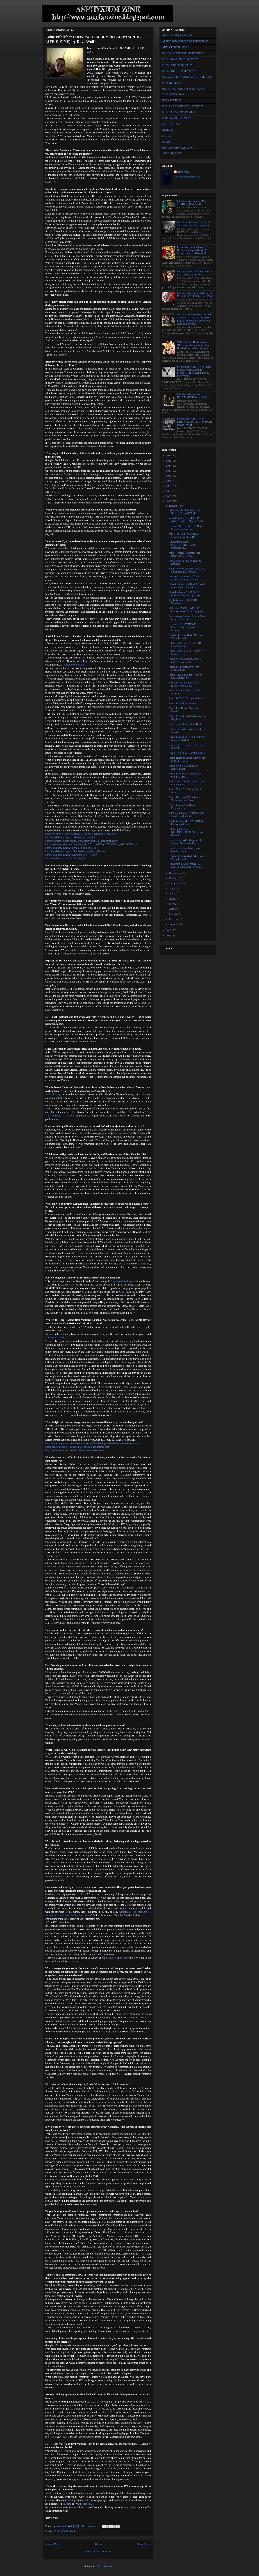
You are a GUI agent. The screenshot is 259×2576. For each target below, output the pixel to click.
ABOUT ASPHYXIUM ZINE (177, 35)
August (173, 888)
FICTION (167, 136)
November (174, 873)
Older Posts (144, 2544)
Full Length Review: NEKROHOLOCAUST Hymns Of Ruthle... (186, 832)
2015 (169, 935)
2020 (169, 486)
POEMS (166, 141)
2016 (169, 930)
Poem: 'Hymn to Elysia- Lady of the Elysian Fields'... (187, 759)
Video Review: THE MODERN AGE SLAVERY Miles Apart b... (187, 520)
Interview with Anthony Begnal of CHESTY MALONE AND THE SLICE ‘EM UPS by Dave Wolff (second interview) (194, 319)
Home (98, 2544)
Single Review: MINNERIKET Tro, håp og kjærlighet (187, 823)
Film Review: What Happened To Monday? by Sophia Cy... (185, 842)
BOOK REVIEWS (171, 100)
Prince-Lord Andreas (121, 1281)
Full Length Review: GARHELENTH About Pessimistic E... (182, 545)
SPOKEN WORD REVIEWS (177, 118)
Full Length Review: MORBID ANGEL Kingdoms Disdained (185, 865)
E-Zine (67, 2503)
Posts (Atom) (105, 2566)
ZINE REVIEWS (171, 124)
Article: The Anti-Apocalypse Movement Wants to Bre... (183, 535)
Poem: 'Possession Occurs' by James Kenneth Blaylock (187, 738)
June (171, 898)
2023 (169, 470)
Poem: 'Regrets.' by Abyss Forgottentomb (182, 807)
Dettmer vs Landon (74, 664)
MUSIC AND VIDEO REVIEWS (179, 112)
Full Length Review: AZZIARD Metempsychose (185, 645)
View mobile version (98, 2551)
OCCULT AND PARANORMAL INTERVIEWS (187, 77)
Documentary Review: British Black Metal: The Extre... (187, 618)
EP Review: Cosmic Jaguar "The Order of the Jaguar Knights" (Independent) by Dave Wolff (193, 250)
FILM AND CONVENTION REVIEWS (182, 106)
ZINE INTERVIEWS (64, 2531)
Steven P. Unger (53, 1094)
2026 (169, 455)
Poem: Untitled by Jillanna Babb (185, 724)
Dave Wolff (183, 171)
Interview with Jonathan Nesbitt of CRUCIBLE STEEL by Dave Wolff (195, 295)
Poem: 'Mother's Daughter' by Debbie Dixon (184, 767)
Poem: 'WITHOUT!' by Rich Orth (186, 698)
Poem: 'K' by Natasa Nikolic (183, 703)
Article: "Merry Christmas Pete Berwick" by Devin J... (184, 554)
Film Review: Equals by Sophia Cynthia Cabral (185, 849)
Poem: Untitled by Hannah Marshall (187, 753)
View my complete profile (187, 176)
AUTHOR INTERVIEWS (175, 47)
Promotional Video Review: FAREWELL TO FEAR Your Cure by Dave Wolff (194, 421)
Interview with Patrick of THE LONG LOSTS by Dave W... (184, 578)
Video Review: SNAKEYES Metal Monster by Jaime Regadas (186, 586)
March (172, 914)
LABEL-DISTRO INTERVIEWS (179, 71)
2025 (169, 460)
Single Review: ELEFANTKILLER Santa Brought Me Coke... (187, 570)
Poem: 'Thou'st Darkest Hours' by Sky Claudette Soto (185, 676)
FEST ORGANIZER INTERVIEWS (180, 59)
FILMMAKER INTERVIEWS (177, 65)
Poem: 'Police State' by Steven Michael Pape (184, 668)
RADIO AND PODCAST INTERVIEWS (183, 88)
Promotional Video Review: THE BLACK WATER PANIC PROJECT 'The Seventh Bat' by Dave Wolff (194, 371)
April (172, 909)
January (173, 924)
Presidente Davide (54, 1337)
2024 (169, 465)
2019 (169, 491)
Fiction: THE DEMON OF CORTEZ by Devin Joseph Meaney (183, 627)
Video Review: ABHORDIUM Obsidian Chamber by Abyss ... (186, 594)
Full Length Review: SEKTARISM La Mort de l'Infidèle (186, 815)
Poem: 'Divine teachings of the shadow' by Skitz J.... (184, 684)
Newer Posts (52, 2544)
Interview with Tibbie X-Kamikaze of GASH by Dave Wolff (194, 273)
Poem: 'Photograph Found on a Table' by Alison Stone (184, 799)
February (174, 919)
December (174, 506)
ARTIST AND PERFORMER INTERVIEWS (185, 41)
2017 (169, 501)
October (173, 878)
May (171, 903)
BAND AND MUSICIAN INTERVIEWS (183, 53)
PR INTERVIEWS (171, 82)
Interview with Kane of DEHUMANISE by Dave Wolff (193, 396)
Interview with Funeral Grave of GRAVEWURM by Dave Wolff (193, 224)
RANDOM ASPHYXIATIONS (178, 147)
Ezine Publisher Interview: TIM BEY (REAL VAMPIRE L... (185, 512)
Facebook (111, 1957)
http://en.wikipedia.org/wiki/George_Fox (66, 858)
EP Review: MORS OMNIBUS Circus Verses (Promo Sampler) (186, 610)
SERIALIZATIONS (172, 153)
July (171, 893)
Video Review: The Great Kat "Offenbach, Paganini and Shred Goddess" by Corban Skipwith (193, 345)
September (174, 883)
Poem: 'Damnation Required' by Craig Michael (185, 775)
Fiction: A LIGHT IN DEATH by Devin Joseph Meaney (185, 527)
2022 (169, 476)
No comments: (90, 2526)
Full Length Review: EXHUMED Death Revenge (186, 652)
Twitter (123, 1957)
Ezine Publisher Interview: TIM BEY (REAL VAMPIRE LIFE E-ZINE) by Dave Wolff (93, 39)
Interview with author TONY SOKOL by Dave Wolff (191, 203)
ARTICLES (168, 130)
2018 (169, 496)
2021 (169, 481)
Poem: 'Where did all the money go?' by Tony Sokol (185, 660)
